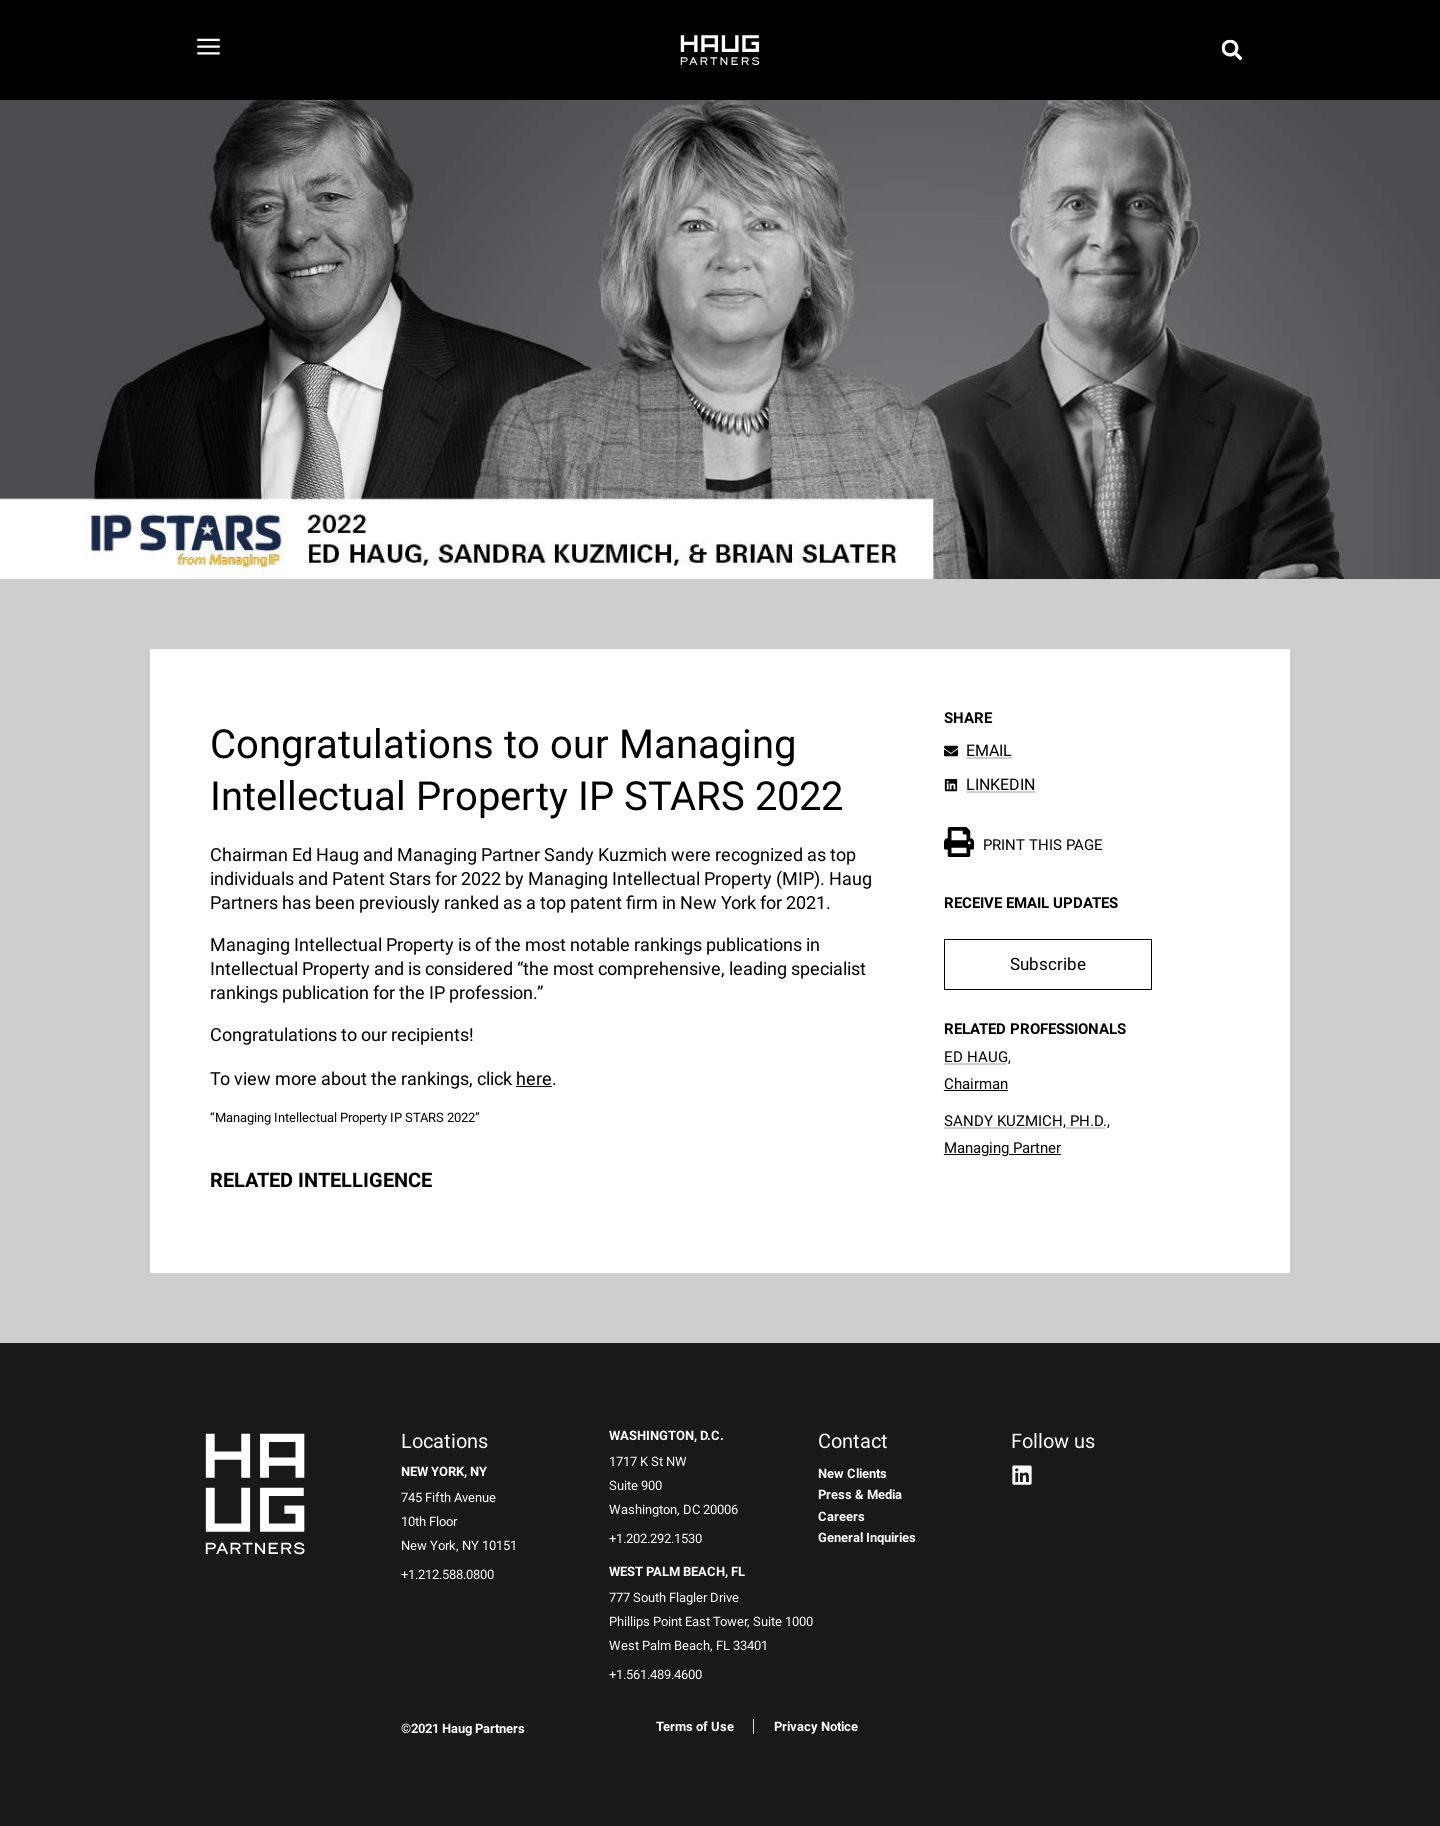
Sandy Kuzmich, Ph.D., (1027, 1121)
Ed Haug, (977, 1057)
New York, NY (444, 1471)
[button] (1048, 965)
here (534, 1078)
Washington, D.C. (666, 1435)
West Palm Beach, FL (677, 1571)
